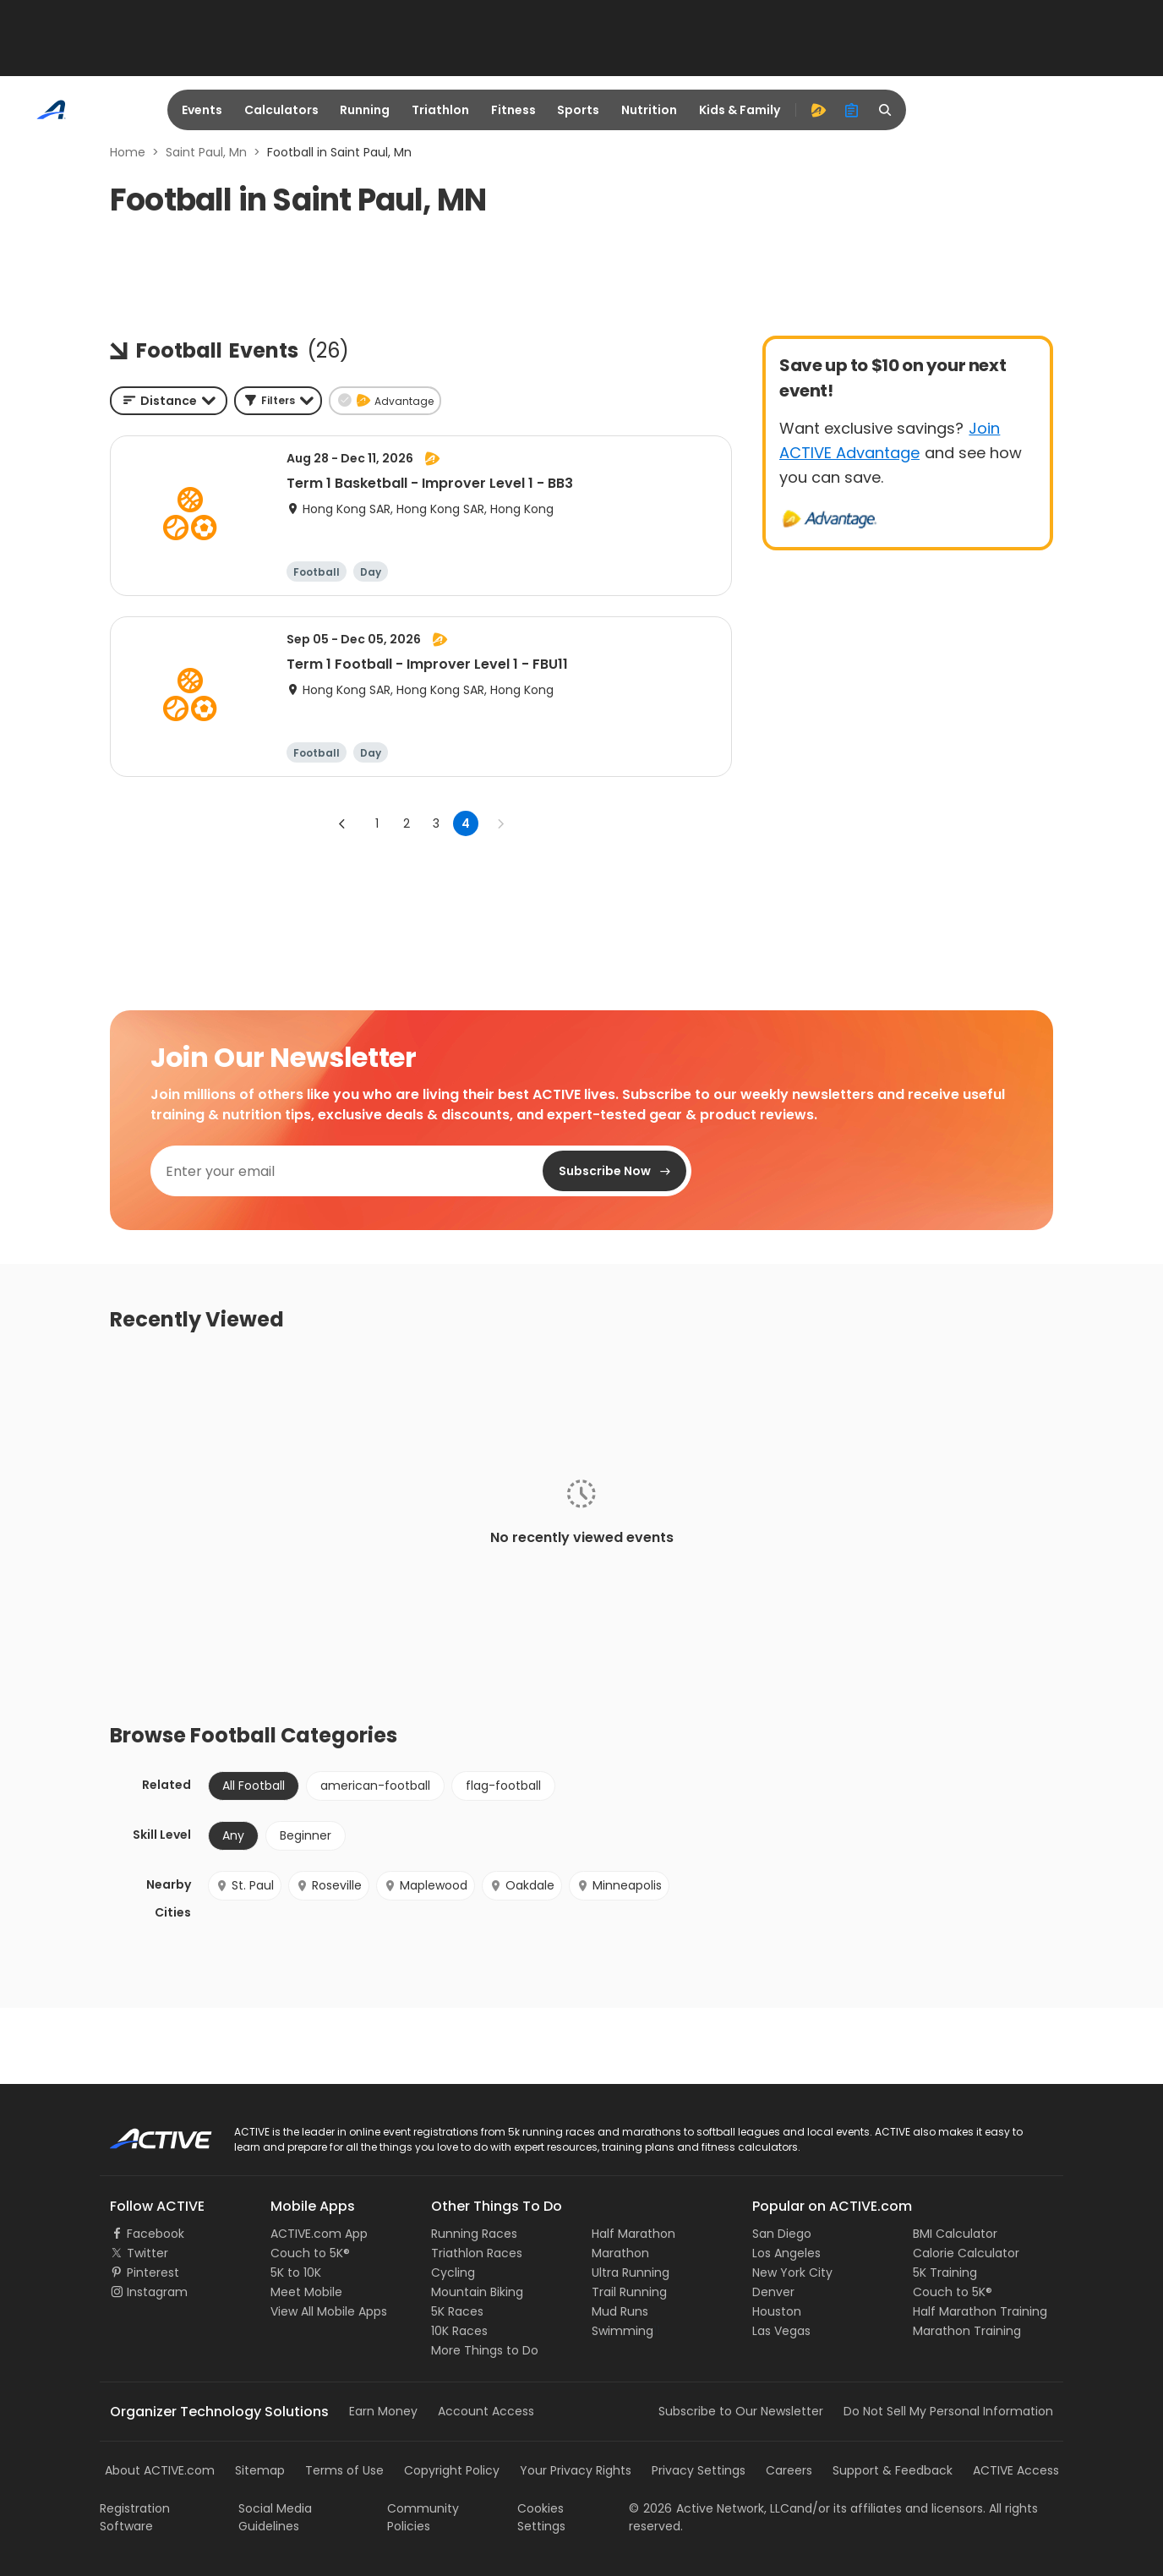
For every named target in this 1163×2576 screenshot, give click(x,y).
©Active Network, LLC (709, 2508)
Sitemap (260, 2470)
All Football (253, 1785)
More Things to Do (484, 2350)
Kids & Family (739, 109)
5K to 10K (295, 2272)
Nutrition (649, 109)
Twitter (147, 2253)
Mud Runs (620, 2311)
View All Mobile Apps (328, 2311)
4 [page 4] (465, 823)
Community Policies (423, 2517)
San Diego (781, 2233)
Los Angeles (786, 2253)
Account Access (486, 2411)
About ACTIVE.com (160, 2470)
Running (365, 109)
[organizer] (852, 110)
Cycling (453, 2272)
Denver (773, 2291)
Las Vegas (781, 2330)
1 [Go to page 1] (377, 823)
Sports (578, 109)
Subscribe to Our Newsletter (740, 2411)
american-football (375, 1785)
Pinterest (153, 2272)
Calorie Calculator (966, 2253)
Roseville (329, 1885)
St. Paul (245, 1885)
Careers (789, 2470)
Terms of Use (344, 2470)
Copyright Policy (452, 2470)
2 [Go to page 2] (406, 823)
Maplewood (425, 1885)
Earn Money (383, 2411)
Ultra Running (630, 2272)
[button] (278, 400)
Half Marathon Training (980, 2311)
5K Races (457, 2311)
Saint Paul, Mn (206, 152)
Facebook (155, 2233)
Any (233, 1835)
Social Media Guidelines (275, 2517)
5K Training (945, 2272)
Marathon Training (967, 2330)
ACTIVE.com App (319, 2233)
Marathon (620, 2253)
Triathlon (440, 109)
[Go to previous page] (342, 823)
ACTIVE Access (1016, 2470)
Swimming (622, 2330)
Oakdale (521, 1885)
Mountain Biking (477, 2291)
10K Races (459, 2330)
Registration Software (135, 2517)
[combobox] (168, 400)
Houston (776, 2311)
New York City (792, 2272)
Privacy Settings (698, 2470)
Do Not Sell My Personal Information (948, 2411)
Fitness (513, 109)
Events (202, 109)
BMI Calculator (955, 2233)
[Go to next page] (500, 823)
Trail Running (629, 2291)
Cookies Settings (541, 2517)
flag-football (503, 1785)
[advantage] (818, 110)
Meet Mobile (306, 2291)
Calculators (281, 109)
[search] (886, 110)
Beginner (305, 1835)
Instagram (157, 2291)
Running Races (474, 2233)
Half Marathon (633, 2233)
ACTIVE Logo (146, 2133)
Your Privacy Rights (575, 2470)
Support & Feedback (893, 2470)
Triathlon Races (476, 2253)
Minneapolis (619, 1885)
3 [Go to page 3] (436, 823)
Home (127, 152)
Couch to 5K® (310, 2253)
